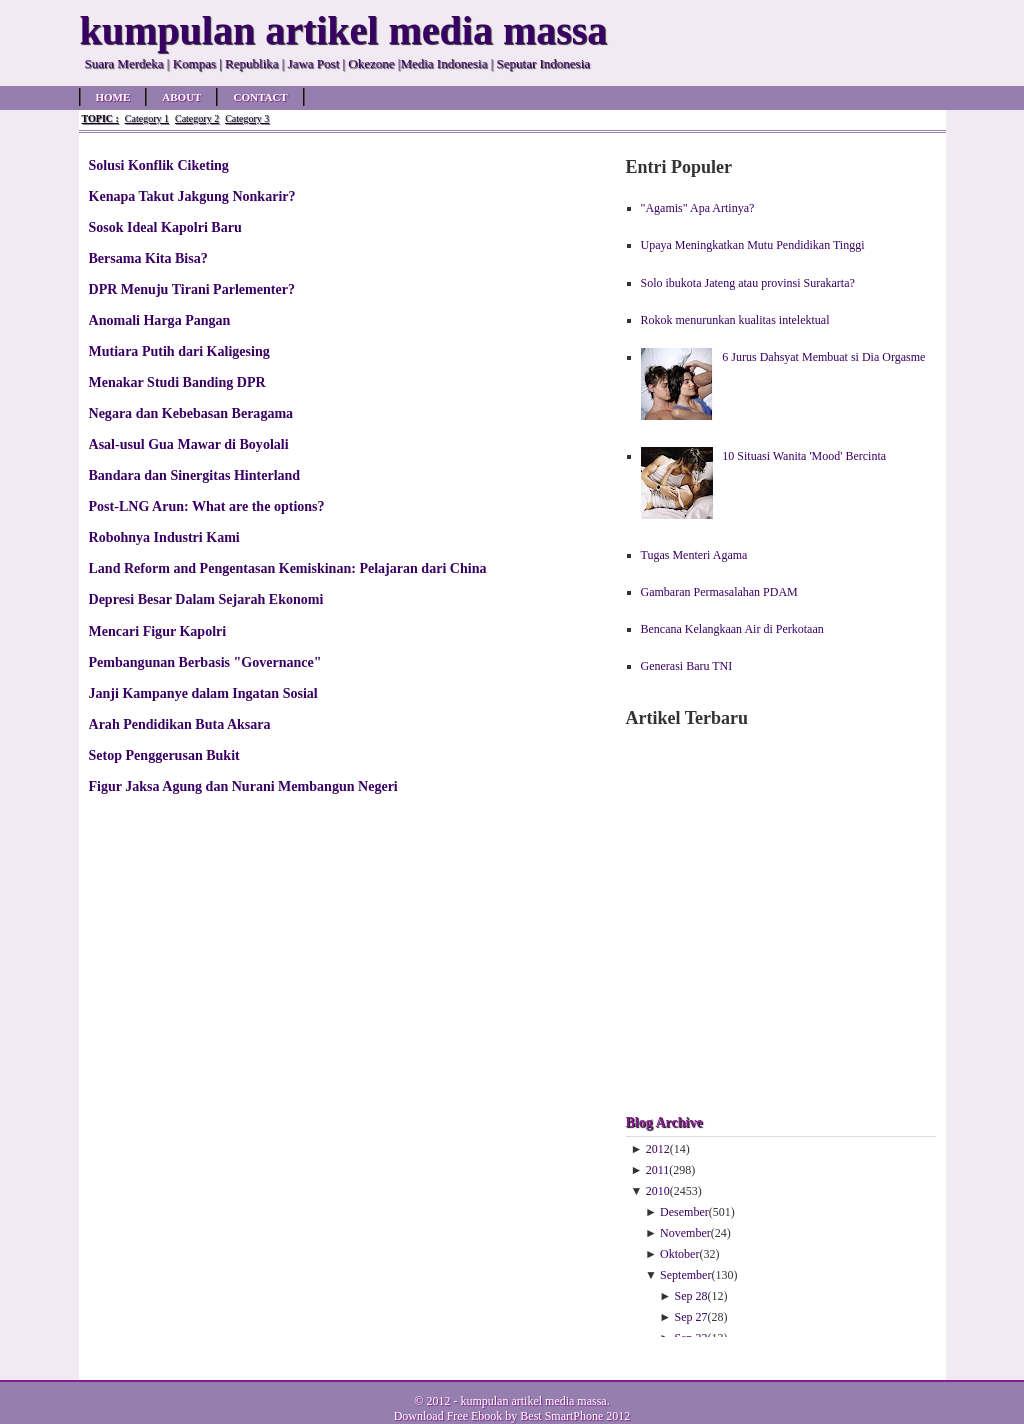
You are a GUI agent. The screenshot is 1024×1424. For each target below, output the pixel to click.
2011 (658, 1170)
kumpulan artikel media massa (533, 1401)
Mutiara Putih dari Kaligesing (179, 351)
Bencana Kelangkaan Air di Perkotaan (732, 629)
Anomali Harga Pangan (160, 320)
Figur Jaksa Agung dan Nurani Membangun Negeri (243, 786)
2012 (658, 1149)
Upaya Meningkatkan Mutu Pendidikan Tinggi (753, 245)
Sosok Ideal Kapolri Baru (165, 227)
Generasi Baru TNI (687, 666)
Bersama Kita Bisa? (148, 258)
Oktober (679, 1254)
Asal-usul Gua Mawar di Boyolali (189, 444)
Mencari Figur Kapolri (158, 631)
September (685, 1275)
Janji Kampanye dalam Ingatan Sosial (203, 693)
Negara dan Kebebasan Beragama (191, 413)
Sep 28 (691, 1296)
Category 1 (147, 118)
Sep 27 (691, 1317)
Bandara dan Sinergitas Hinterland (195, 475)
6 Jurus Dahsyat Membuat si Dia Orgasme (823, 357)
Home (113, 97)
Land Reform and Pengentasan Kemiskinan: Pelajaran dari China (288, 568)
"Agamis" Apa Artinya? (698, 208)
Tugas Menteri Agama (694, 555)
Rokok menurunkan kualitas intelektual (735, 320)
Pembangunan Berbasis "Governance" (205, 662)
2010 (658, 1191)
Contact (260, 97)
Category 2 (197, 118)
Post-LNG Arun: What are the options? (207, 506)
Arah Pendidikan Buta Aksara (180, 724)
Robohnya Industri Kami (164, 537)
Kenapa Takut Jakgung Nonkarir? (192, 196)
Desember (684, 1212)
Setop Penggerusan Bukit (164, 755)
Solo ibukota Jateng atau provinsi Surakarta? (748, 283)
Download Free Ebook (448, 1416)
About (181, 97)
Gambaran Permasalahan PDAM (719, 592)
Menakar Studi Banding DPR (177, 382)
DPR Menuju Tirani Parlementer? (192, 289)
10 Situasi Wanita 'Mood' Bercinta (804, 456)
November (685, 1233)
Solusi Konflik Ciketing (159, 165)
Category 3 (247, 118)
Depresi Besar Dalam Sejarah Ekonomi (206, 599)
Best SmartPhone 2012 (575, 1416)
